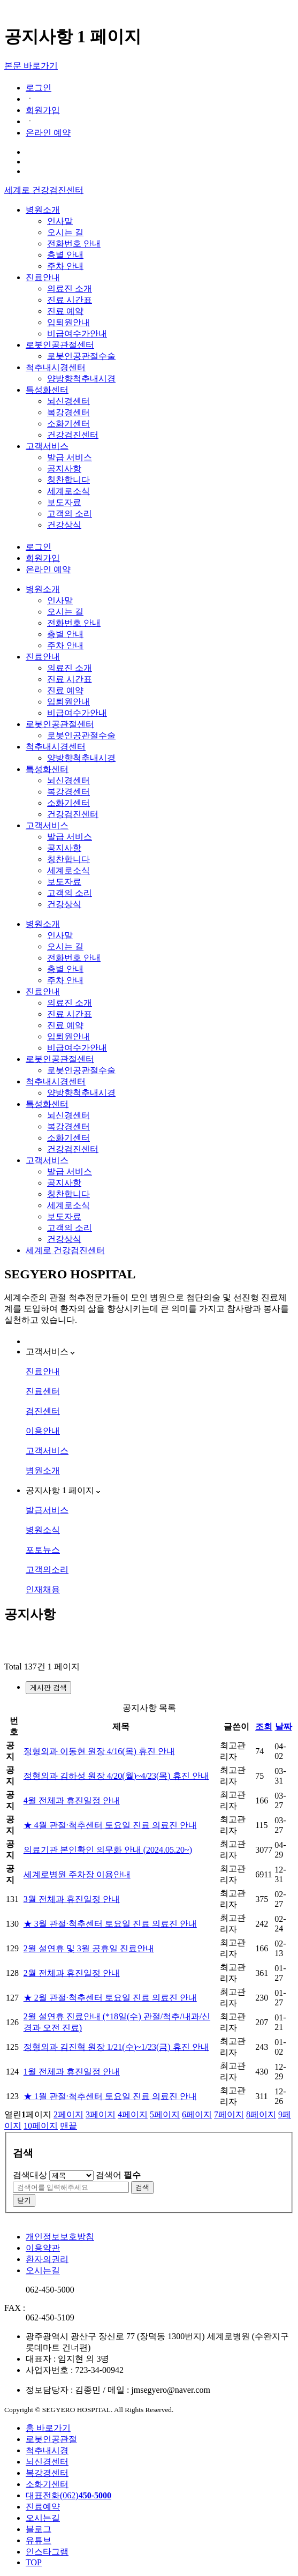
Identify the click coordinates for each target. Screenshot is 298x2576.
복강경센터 (68, 412)
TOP (34, 2562)
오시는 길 (65, 232)
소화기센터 (68, 423)
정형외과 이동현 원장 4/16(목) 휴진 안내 (99, 1751)
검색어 (118, 2175)
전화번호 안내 (74, 243)
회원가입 (43, 110)
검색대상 (30, 2175)
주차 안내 (65, 266)
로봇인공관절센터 (60, 344)
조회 (263, 1726)
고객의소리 (47, 1569)
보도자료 (64, 502)
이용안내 (43, 1430)
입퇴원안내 (68, 322)
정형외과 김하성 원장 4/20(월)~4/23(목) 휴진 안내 (116, 1775)
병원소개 (43, 209)
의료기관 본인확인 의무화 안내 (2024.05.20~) (108, 1849)
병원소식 (43, 1529)
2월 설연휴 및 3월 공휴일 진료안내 (89, 1948)
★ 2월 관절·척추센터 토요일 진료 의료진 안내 (110, 1997)
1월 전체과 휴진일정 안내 (72, 2071)
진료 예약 (65, 311)
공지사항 (64, 468)
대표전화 (68, 2495)
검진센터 (43, 1411)
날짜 (283, 1726)
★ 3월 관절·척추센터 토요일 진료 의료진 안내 (110, 1923)
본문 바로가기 (31, 65)
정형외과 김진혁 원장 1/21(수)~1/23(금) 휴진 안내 (116, 2046)
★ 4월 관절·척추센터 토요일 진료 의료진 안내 (110, 1825)
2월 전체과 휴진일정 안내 (72, 1973)
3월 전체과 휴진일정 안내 (72, 1899)
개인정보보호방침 (60, 2236)
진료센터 (43, 1391)
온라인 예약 (48, 132)
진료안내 (43, 277)
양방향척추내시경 (81, 378)
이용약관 (43, 2247)
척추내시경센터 (56, 367)
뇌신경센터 (68, 401)
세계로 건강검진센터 (43, 189)
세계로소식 (68, 491)
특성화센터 (47, 389)
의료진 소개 (69, 288)
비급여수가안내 (77, 333)
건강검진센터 (72, 434)
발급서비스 (47, 1510)
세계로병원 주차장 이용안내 (77, 1874)
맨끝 (68, 2125)
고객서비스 (47, 446)
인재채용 (43, 1589)
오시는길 (43, 2270)
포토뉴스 (43, 1549)
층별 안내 (65, 254)
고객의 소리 (69, 513)
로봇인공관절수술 (81, 356)
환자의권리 (47, 2259)
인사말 (60, 221)
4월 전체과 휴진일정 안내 (72, 1800)
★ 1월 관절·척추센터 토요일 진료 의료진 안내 (110, 2096)
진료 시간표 (69, 299)
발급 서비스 (69, 457)
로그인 (38, 87)
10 (41, 2125)
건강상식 (64, 524)
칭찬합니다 (68, 479)
